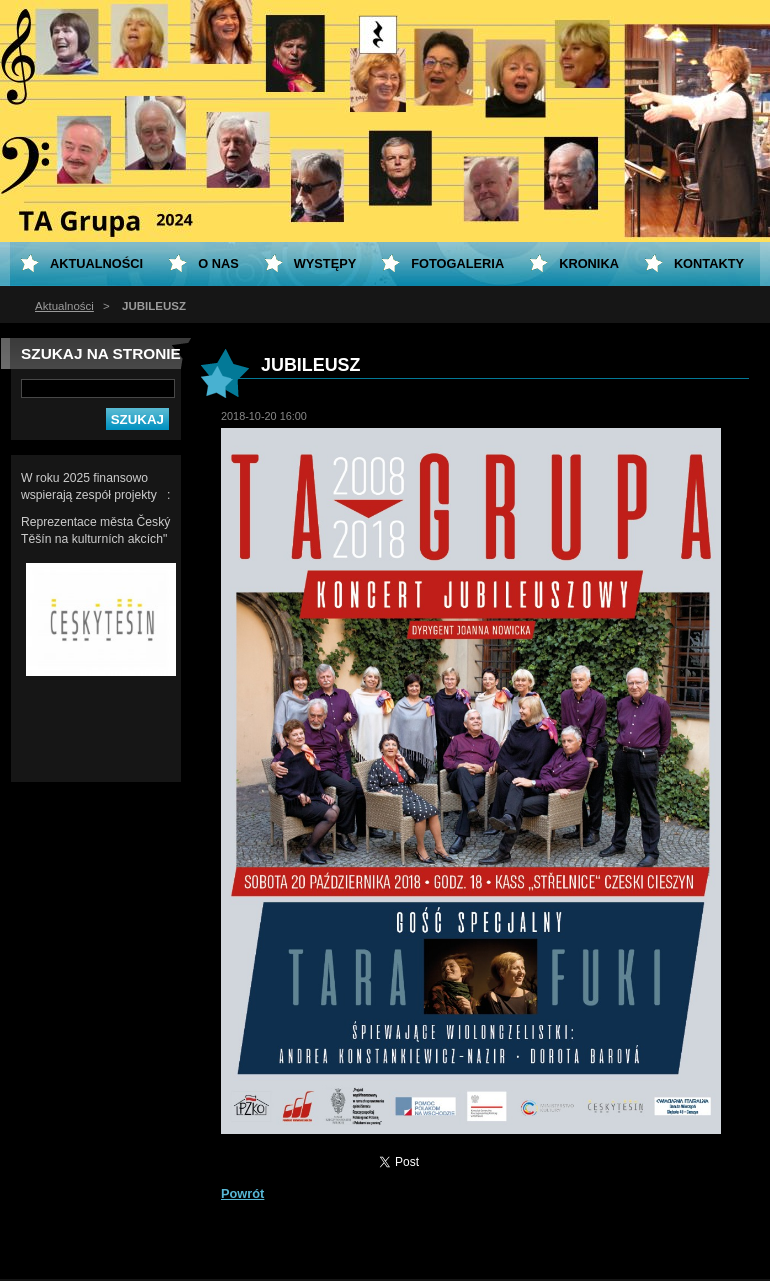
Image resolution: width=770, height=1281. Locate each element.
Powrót (242, 1193)
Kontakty (709, 263)
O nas (218, 263)
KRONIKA (589, 263)
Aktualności (64, 306)
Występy (325, 263)
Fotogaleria (457, 263)
